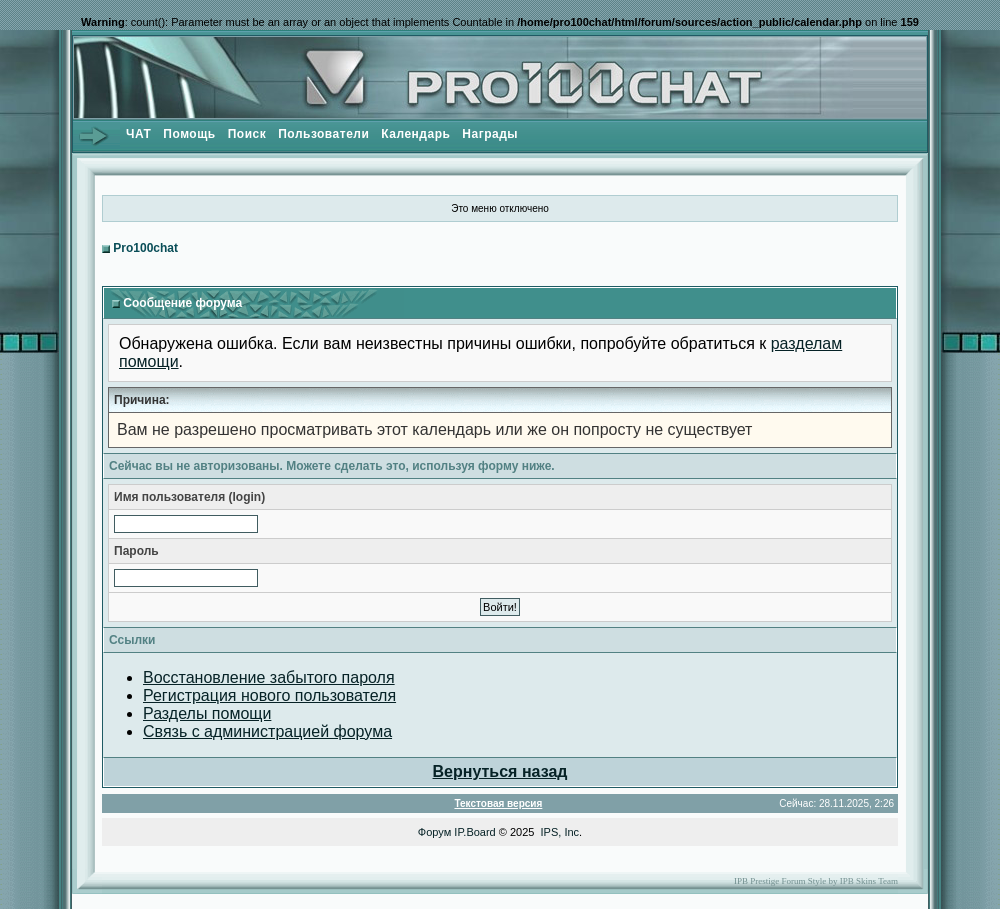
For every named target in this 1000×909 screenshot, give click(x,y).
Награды (490, 134)
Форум (434, 832)
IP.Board (474, 832)
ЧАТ (138, 134)
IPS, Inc (560, 832)
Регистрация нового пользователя (269, 695)
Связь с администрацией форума (267, 731)
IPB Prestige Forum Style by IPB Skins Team (816, 881)
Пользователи (323, 134)
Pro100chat (145, 248)
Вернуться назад (500, 771)
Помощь (189, 134)
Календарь (415, 134)
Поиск (247, 134)
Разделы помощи (207, 713)
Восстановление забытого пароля (269, 677)
